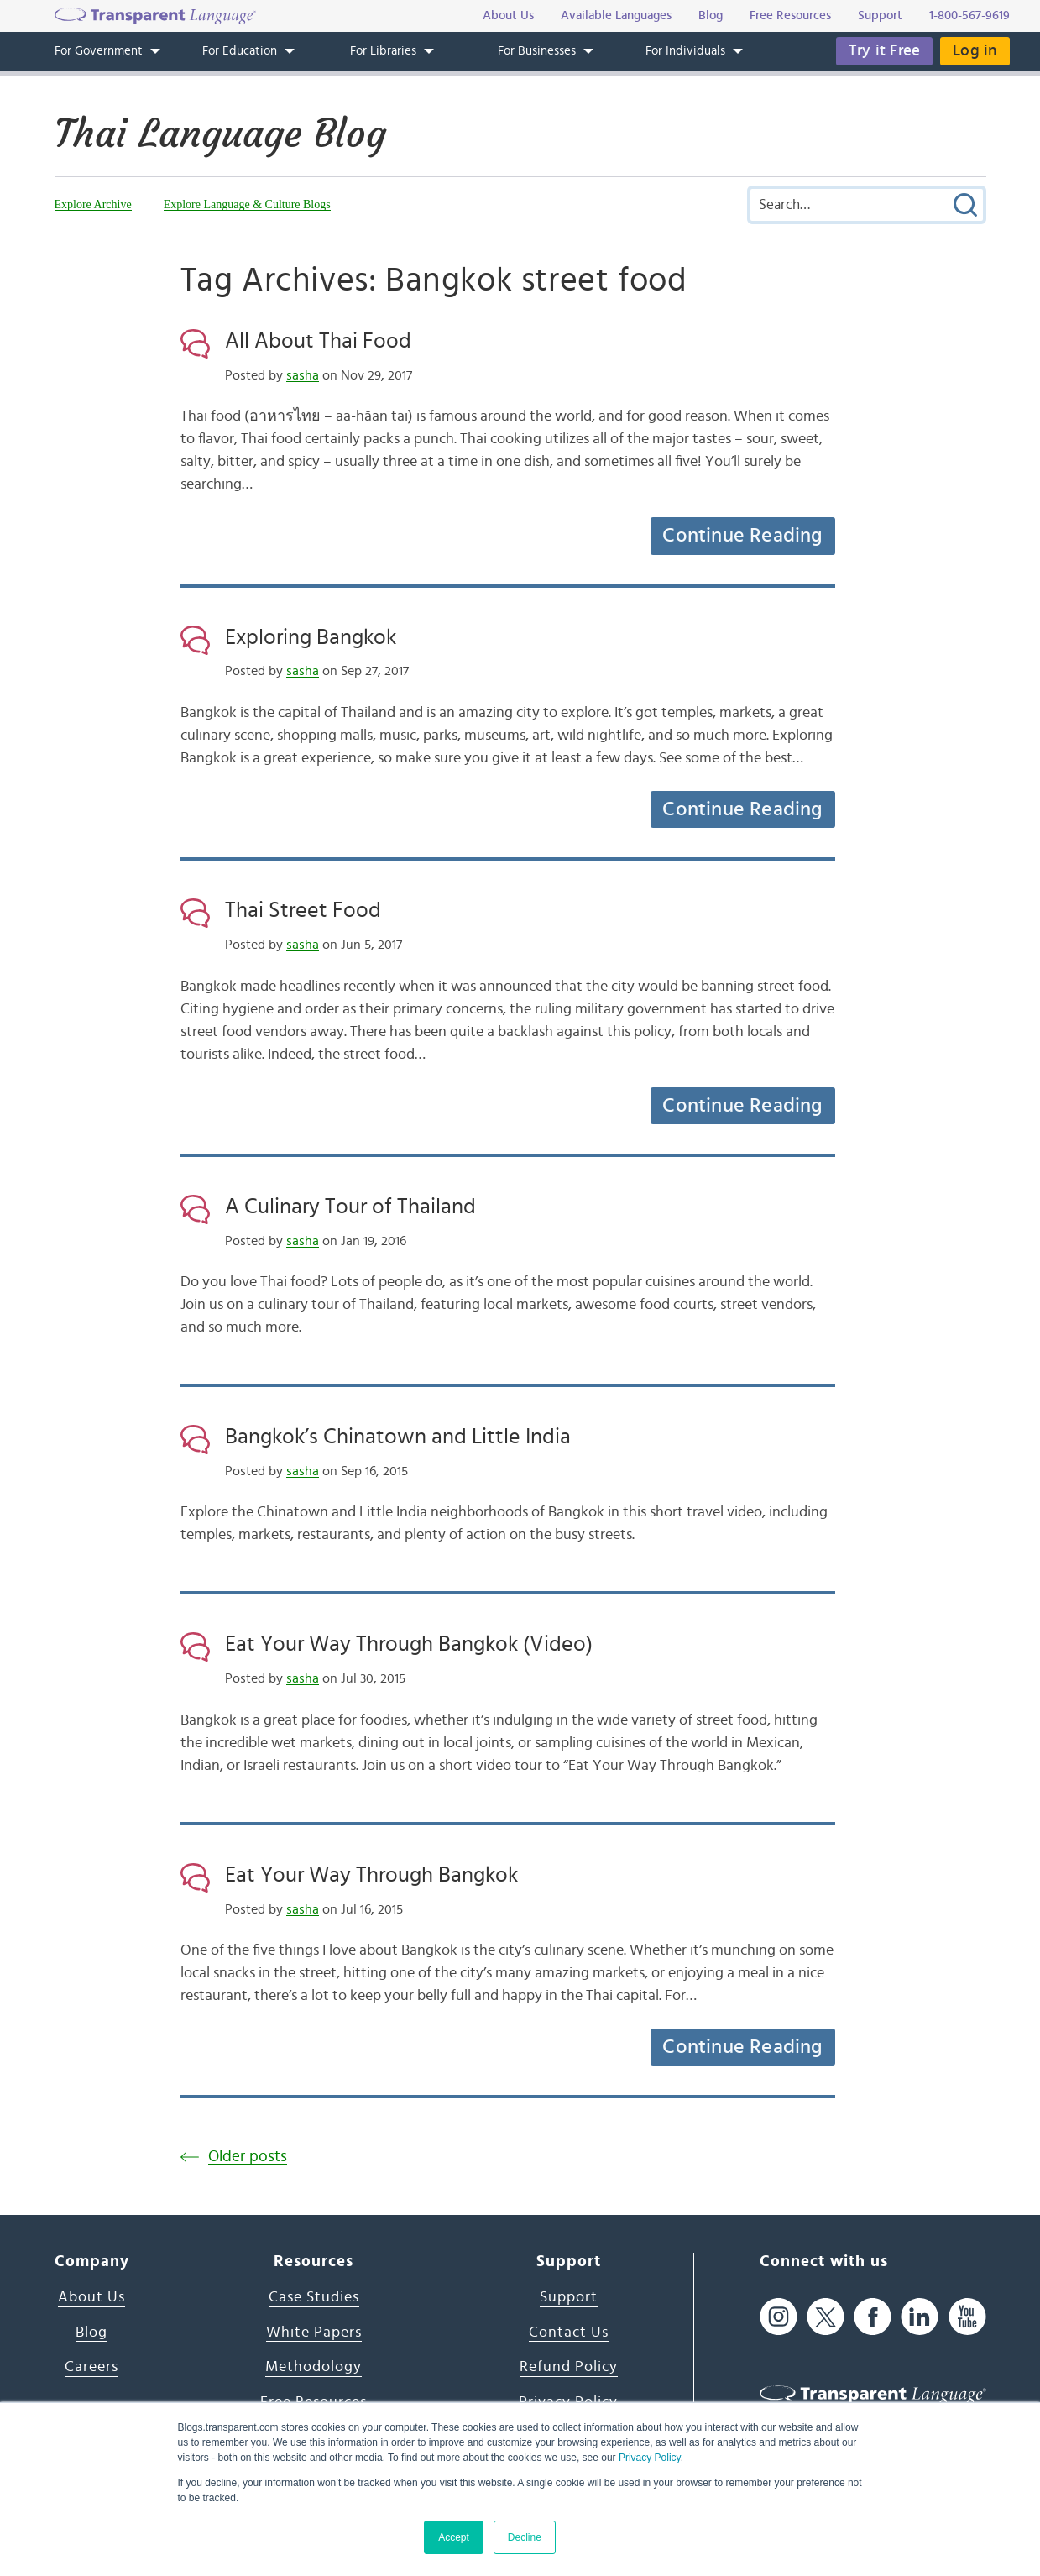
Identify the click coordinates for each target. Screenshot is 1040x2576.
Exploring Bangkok (310, 637)
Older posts (247, 2157)
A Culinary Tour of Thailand (350, 1206)
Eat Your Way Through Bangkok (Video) (409, 1644)
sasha (302, 375)
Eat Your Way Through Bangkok (371, 1875)
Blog (91, 2332)
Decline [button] (524, 2537)
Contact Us (569, 2332)
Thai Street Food (303, 910)
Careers (91, 2366)
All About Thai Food (318, 341)
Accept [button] (453, 2537)
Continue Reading (742, 536)
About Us (91, 2297)
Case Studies (314, 2297)
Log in (974, 51)
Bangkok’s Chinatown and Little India (398, 1437)
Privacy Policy (650, 2457)
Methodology (313, 2366)
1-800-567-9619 (969, 15)
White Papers (314, 2332)
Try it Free (884, 51)
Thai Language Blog (220, 133)
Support (569, 2297)
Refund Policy (569, 2366)
